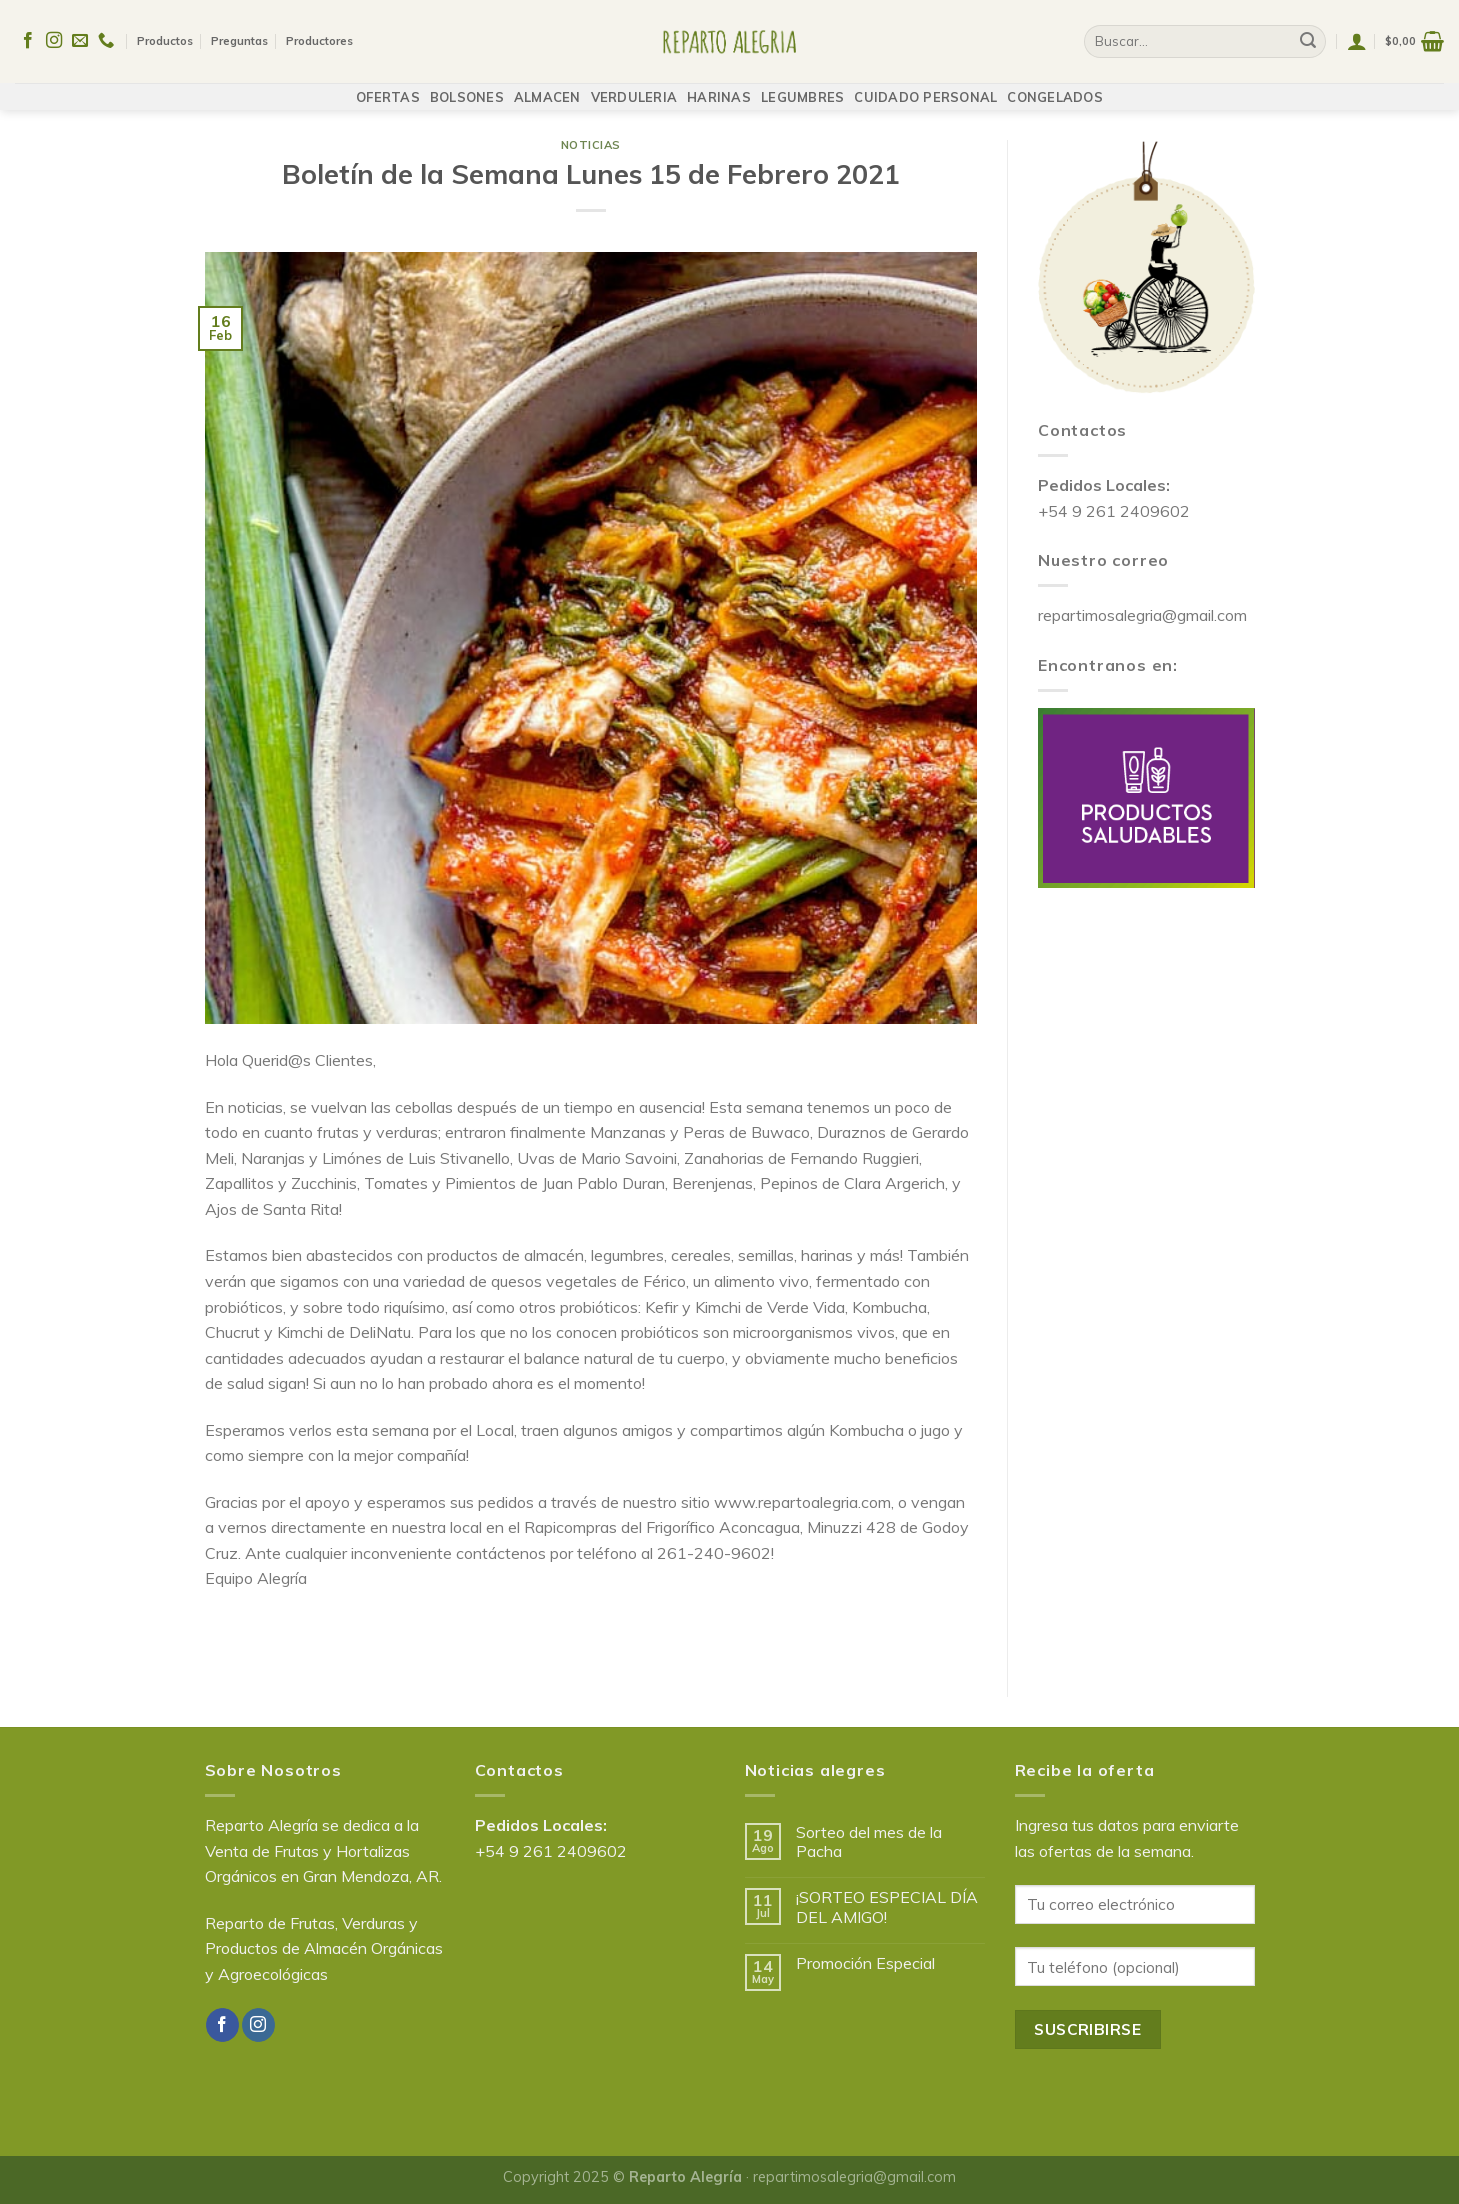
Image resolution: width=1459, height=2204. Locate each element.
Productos (165, 36)
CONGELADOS (1055, 87)
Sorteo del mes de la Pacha (869, 1842)
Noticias (591, 145)
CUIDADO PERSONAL (925, 87)
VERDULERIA (634, 87)
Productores (319, 36)
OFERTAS (388, 87)
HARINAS (719, 87)
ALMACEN (547, 87)
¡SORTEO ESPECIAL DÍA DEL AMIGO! (887, 1907)
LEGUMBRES (802, 87)
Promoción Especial (865, 1963)
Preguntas (239, 36)
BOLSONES (467, 87)
